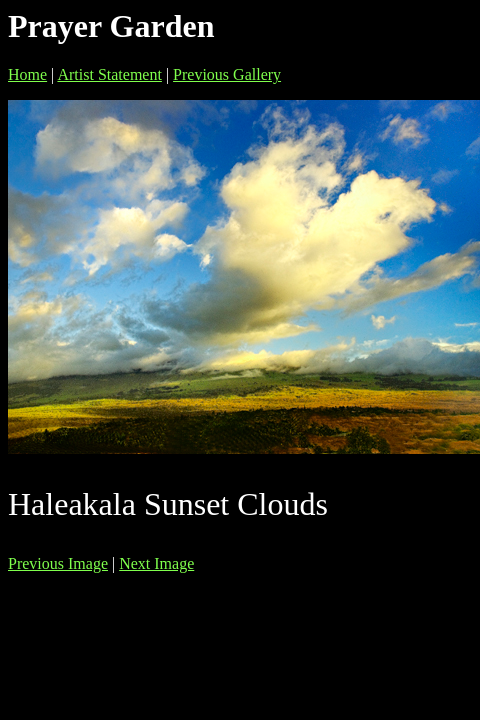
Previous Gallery (227, 74)
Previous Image (58, 563)
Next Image (156, 563)
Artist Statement (109, 74)
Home (27, 74)
